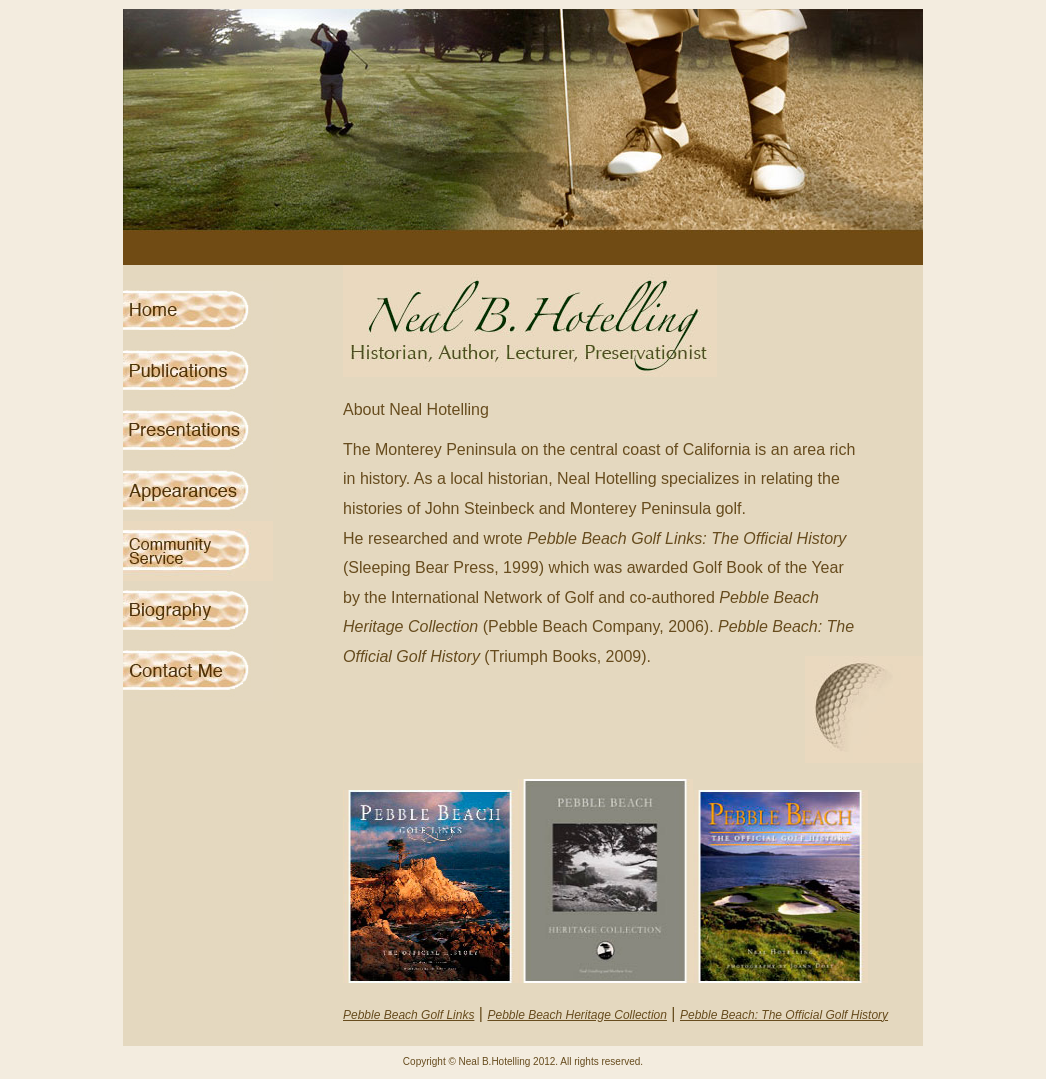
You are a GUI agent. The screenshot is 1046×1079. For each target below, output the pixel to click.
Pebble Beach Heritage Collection (576, 1015)
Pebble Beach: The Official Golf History (784, 1015)
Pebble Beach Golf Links (408, 1015)
